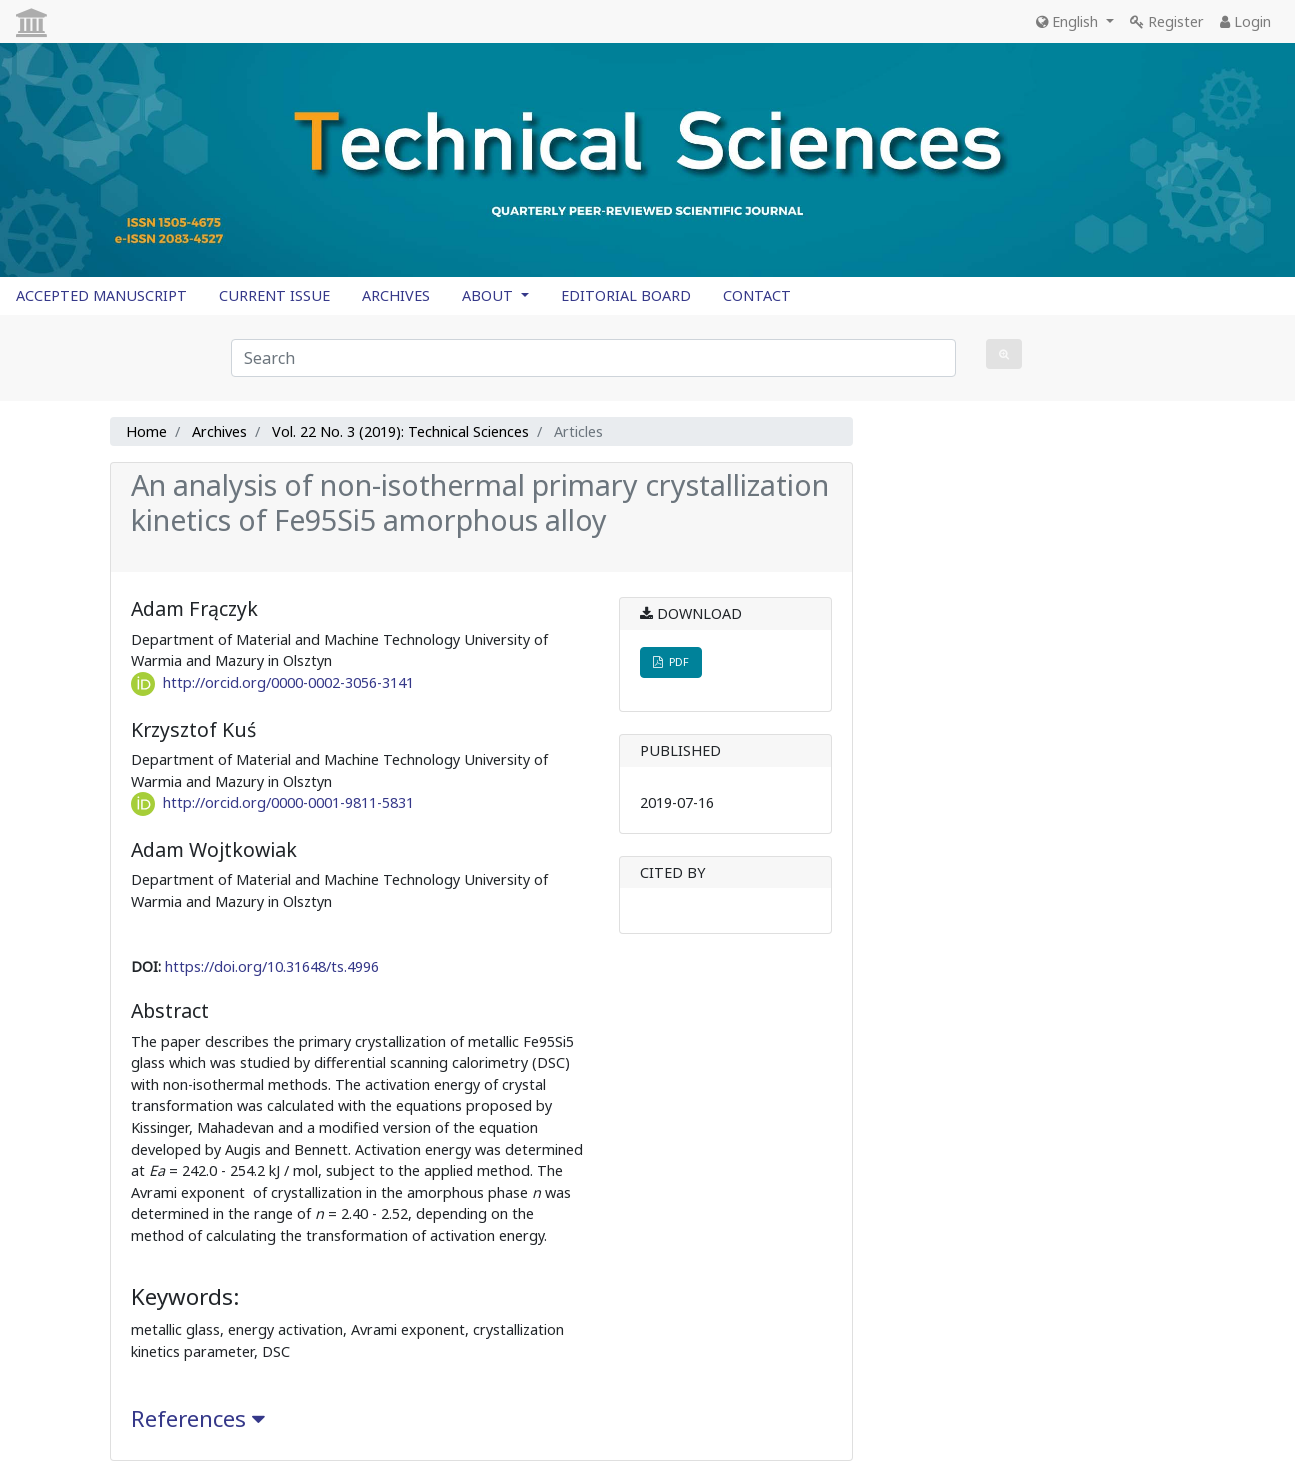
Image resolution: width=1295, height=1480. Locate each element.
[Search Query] (593, 358)
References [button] (198, 1418)
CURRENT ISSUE (274, 295)
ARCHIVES (396, 295)
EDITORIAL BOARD (626, 295)
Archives (219, 431)
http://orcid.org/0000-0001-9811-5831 (288, 802)
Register (1167, 21)
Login (1245, 21)
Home (146, 431)
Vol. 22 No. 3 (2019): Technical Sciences (400, 431)
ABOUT (489, 295)
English (1069, 21)
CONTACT (757, 295)
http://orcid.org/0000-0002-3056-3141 (288, 682)
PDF (671, 661)
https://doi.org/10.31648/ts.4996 (272, 966)
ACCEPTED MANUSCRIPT (101, 295)
